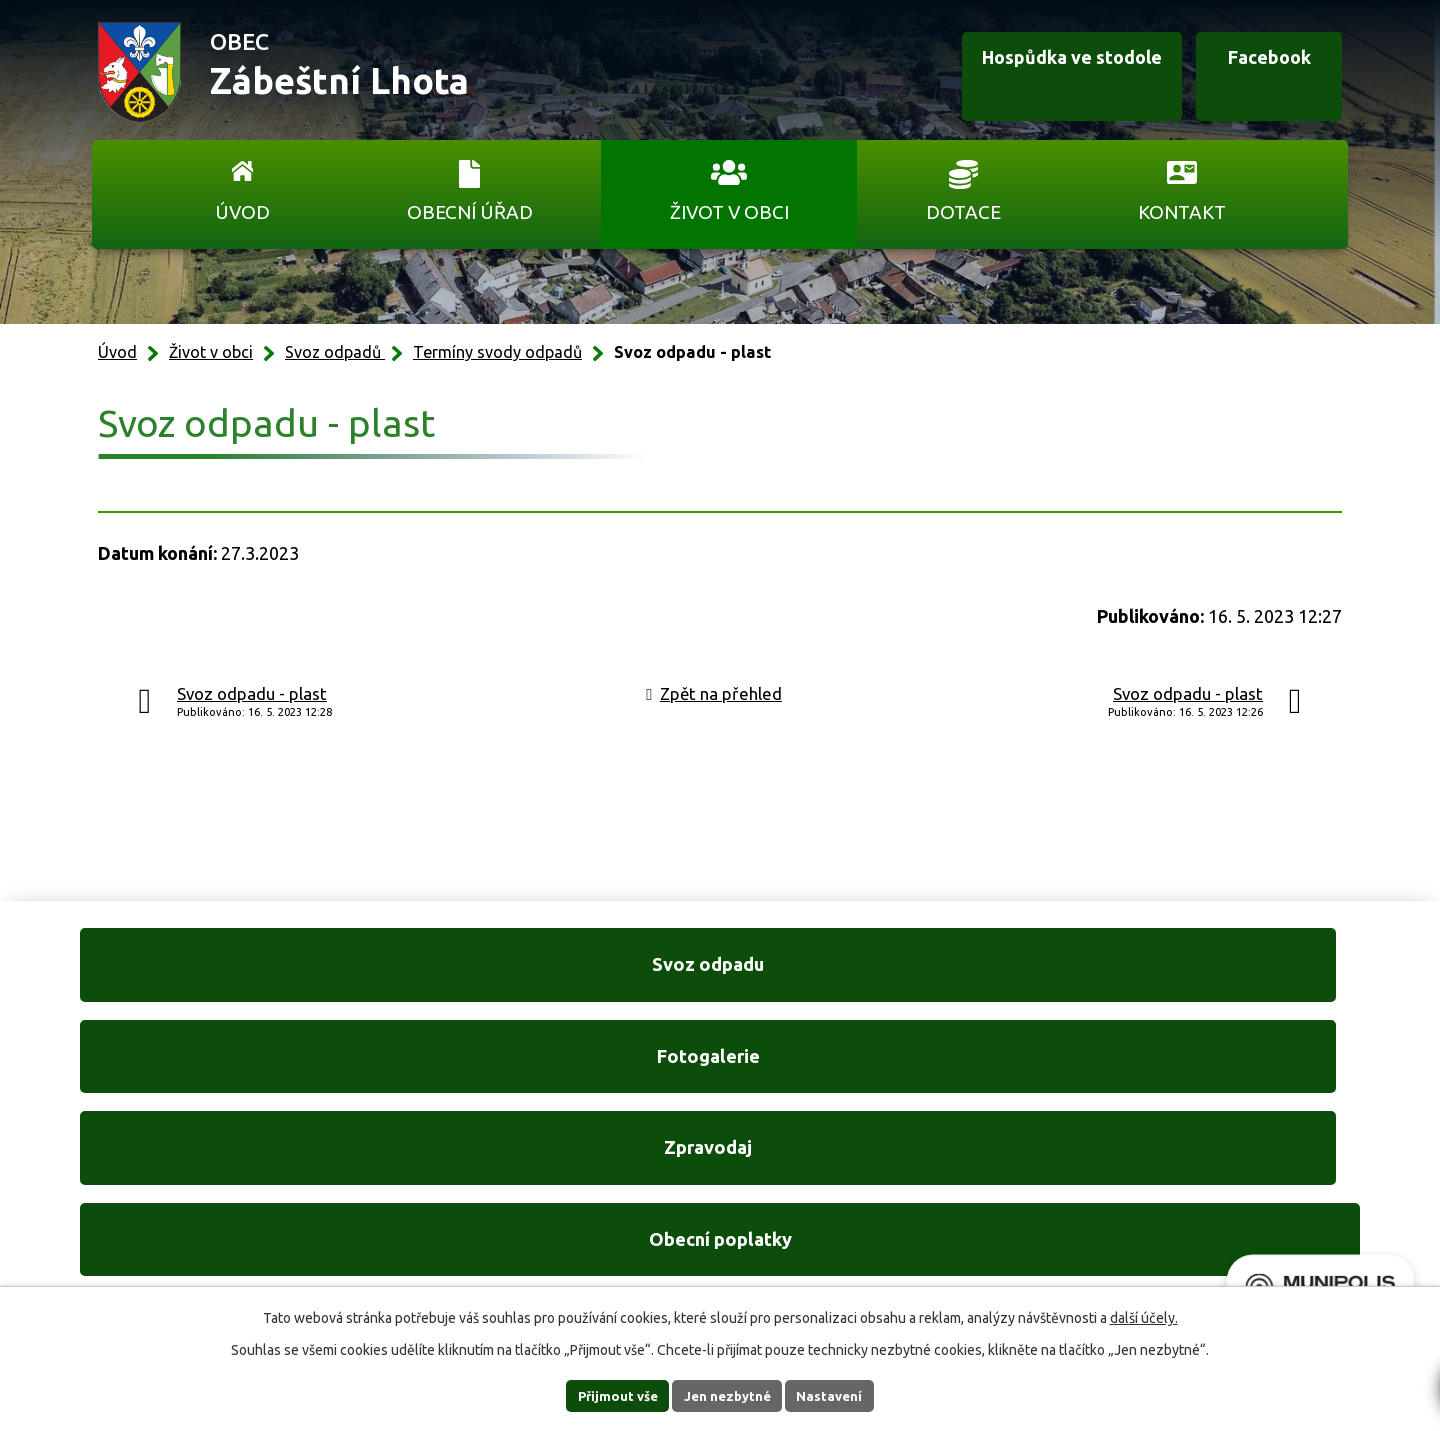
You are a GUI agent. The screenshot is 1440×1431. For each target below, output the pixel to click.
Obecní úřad (470, 212)
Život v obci (729, 212)
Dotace (963, 212)
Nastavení (848, 1395)
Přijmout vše (600, 1395)
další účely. (1144, 1316)
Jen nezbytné (729, 1395)
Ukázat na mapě (980, 1214)
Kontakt (1182, 212)
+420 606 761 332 (507, 1173)
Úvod (242, 212)
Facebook (1248, 73)
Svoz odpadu (220, 978)
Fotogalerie (553, 978)
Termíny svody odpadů (497, 352)
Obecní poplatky (1220, 978)
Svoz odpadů (335, 352)
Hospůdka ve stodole (1024, 73)
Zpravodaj (886, 978)
